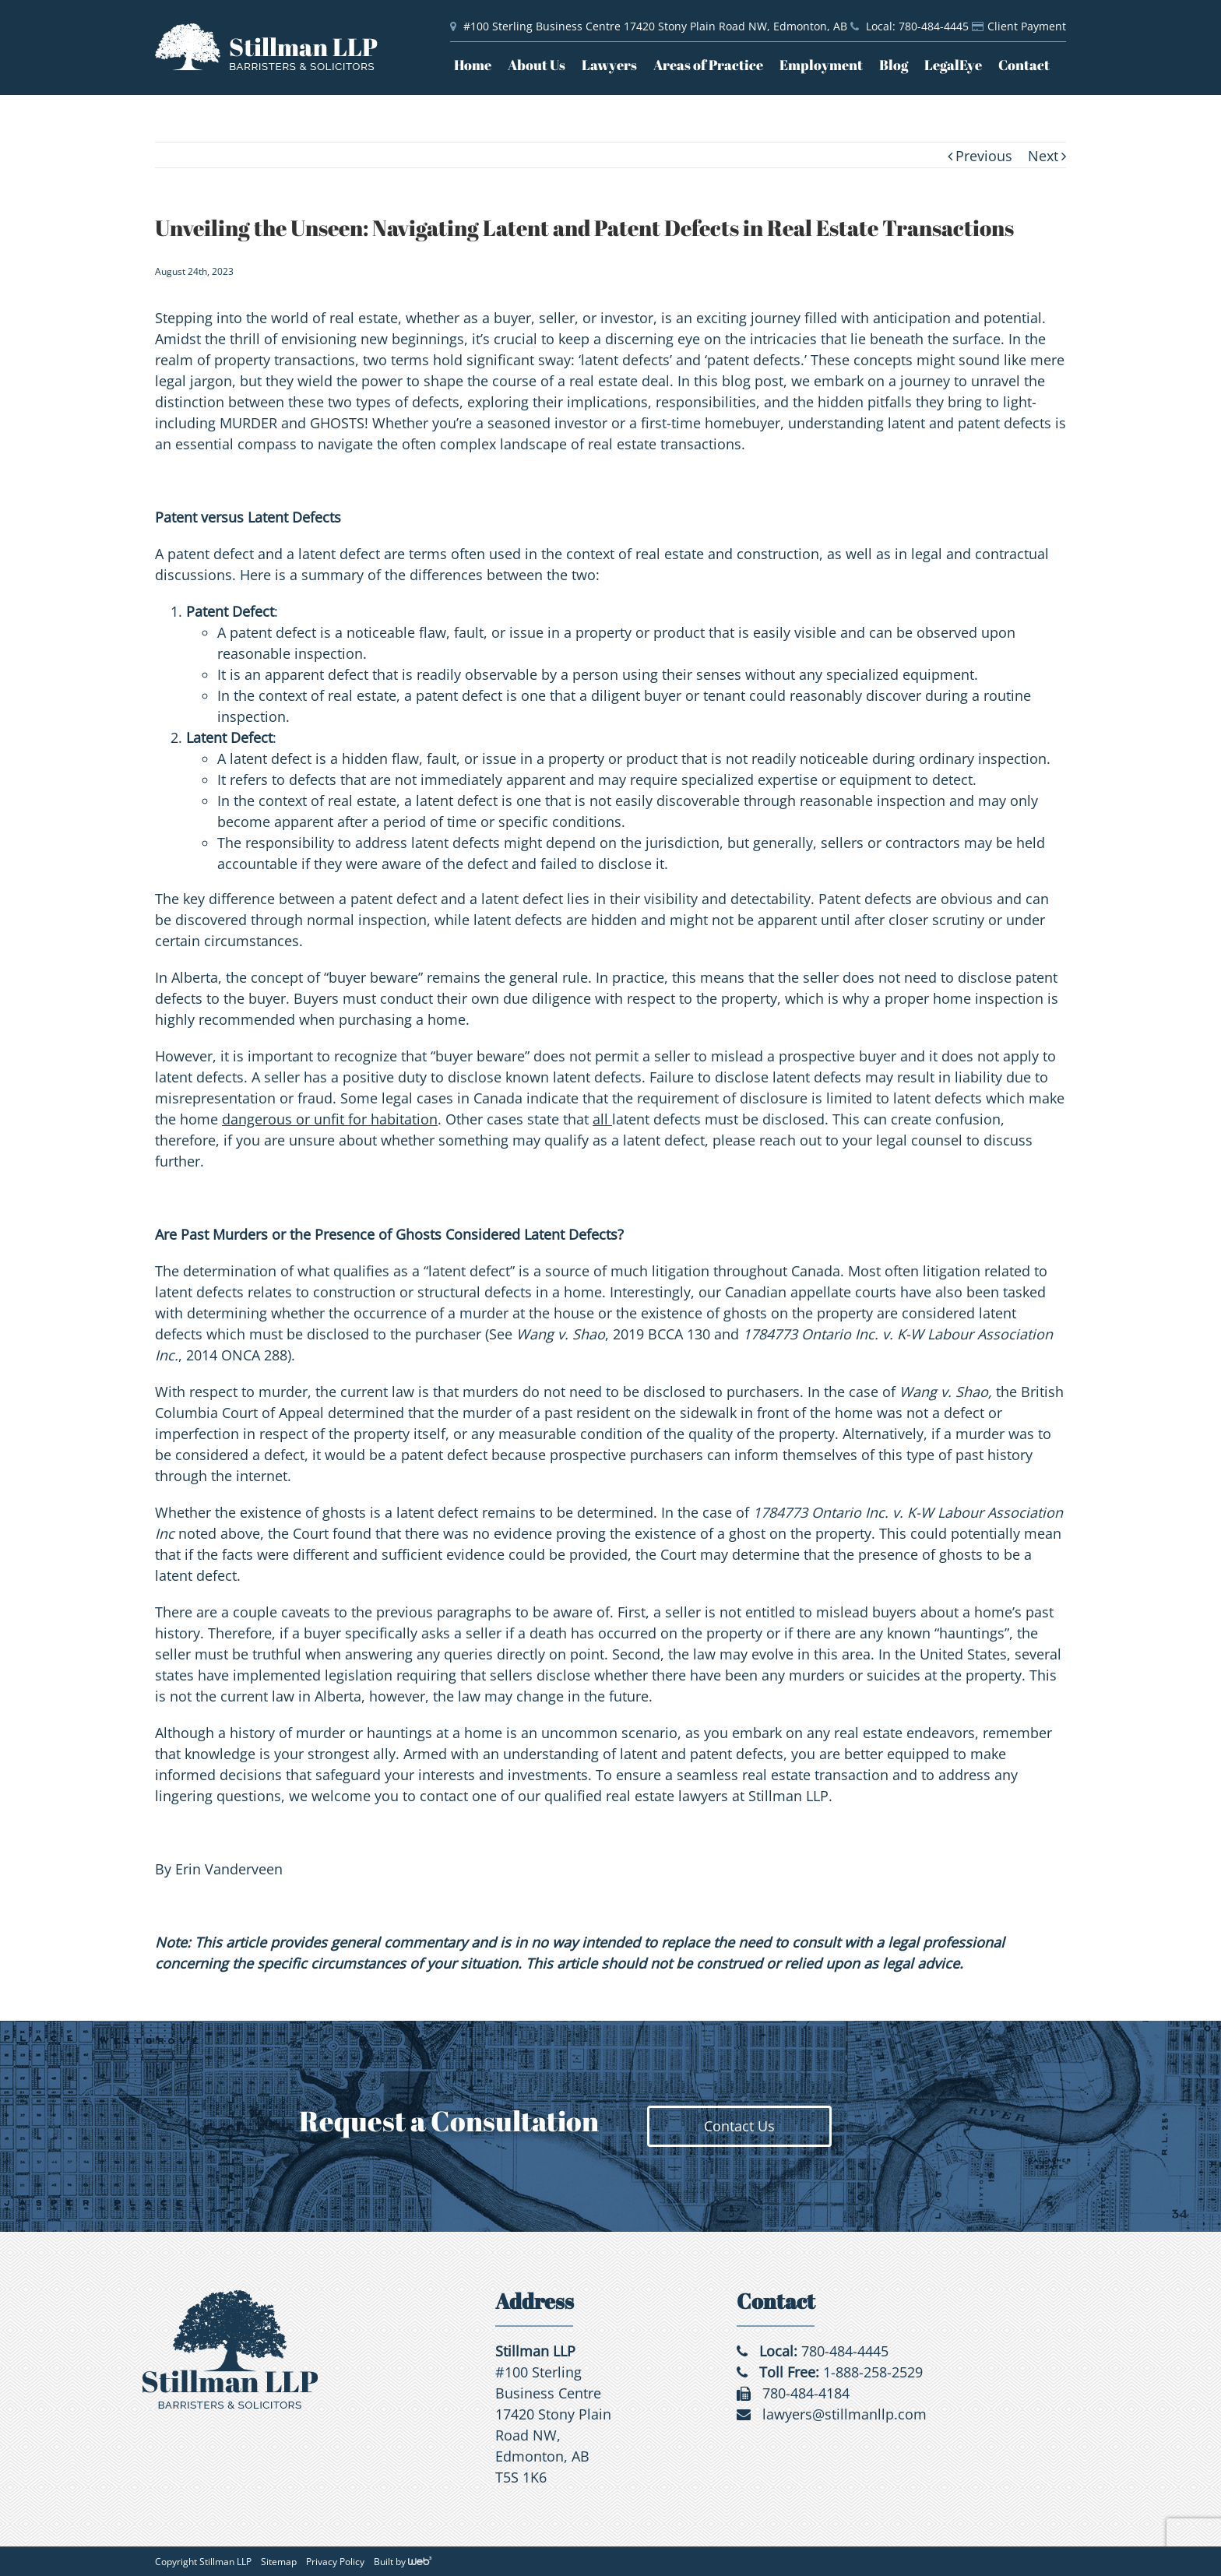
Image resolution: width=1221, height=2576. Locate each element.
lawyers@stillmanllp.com (844, 2414)
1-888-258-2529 (873, 2372)
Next (1043, 155)
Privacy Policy (335, 2561)
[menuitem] (481, 65)
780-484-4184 (806, 2393)
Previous (983, 155)
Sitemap (279, 2561)
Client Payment (1026, 26)
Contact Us (739, 2126)
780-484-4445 (844, 2351)
